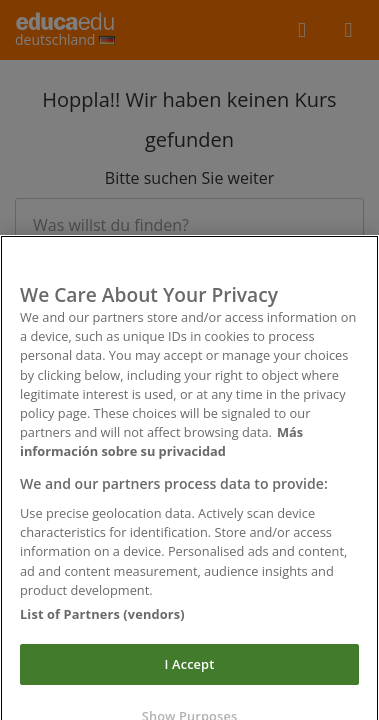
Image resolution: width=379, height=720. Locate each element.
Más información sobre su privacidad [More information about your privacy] (161, 448)
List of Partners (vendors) (102, 620)
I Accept (190, 671)
